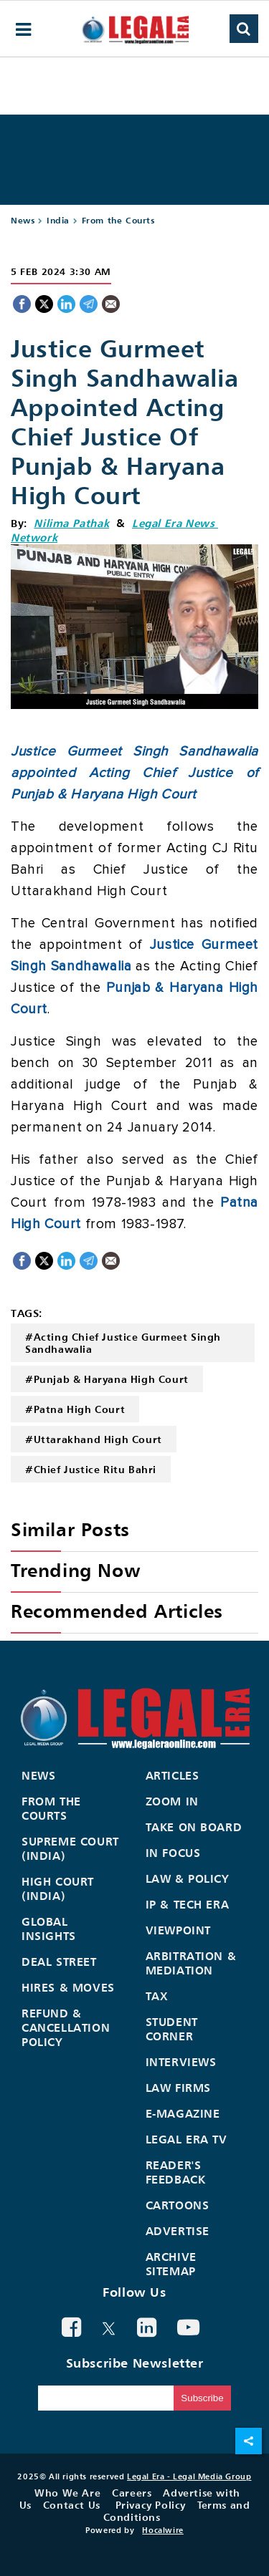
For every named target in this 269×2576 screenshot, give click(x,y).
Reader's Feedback (176, 2172)
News (22, 220)
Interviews (181, 2062)
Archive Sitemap (171, 2263)
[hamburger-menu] (24, 30)
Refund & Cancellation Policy (66, 2027)
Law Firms (178, 2087)
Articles (172, 1775)
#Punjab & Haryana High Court (107, 1379)
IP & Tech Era (188, 1904)
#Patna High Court (75, 1409)
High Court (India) (58, 1888)
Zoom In (172, 1801)
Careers (131, 2492)
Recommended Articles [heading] (117, 1611)
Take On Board (194, 1827)
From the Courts (118, 220)
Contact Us (71, 2505)
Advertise (177, 2231)
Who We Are (67, 2492)
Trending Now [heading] (75, 1570)
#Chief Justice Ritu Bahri (90, 1469)
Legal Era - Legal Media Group (189, 2476)
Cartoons (177, 2205)
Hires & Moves (68, 1987)
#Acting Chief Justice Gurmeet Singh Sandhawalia (123, 1343)
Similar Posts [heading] (70, 1529)
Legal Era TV (186, 2139)
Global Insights (49, 1928)
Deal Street (59, 1961)
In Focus (173, 1853)
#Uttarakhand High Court (93, 1439)
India (58, 220)
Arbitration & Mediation (191, 1963)
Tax (157, 1996)
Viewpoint (178, 1930)
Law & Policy (188, 1878)
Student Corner (172, 2029)
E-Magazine (183, 2113)
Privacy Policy (150, 2505)
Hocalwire (162, 2530)
